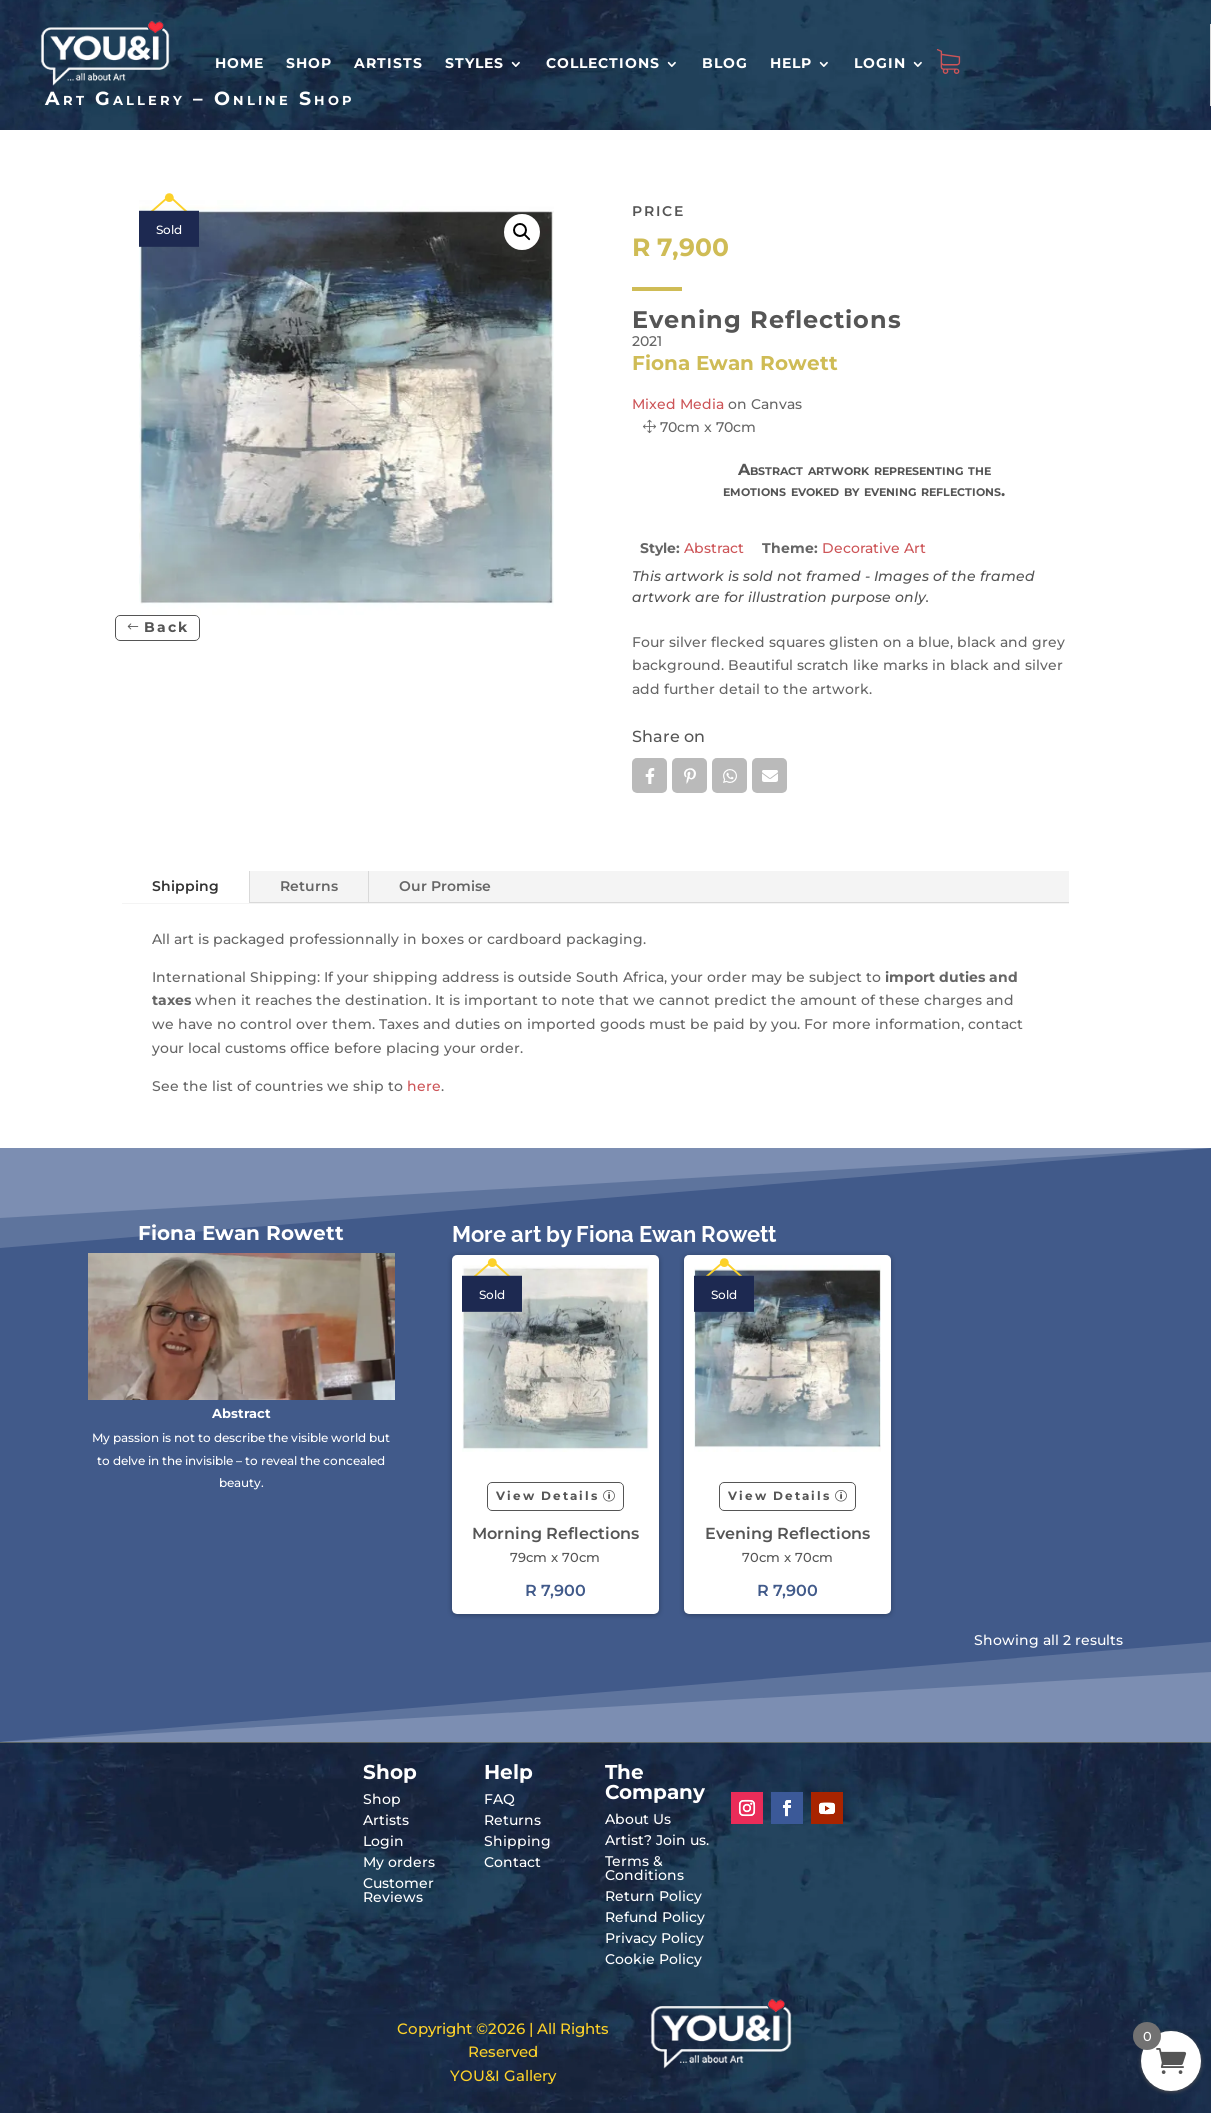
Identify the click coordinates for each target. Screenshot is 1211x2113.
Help (791, 63)
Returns (309, 886)
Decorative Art (874, 548)
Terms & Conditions (644, 1868)
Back (166, 627)
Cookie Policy (653, 1959)
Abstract (714, 548)
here (424, 1086)
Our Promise (445, 886)
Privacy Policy (654, 1938)
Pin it (689, 776)
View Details (547, 1495)
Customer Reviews (398, 1890)
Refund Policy (655, 1917)
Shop (309, 63)
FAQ (499, 1799)
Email (769, 776)
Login (880, 63)
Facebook (649, 776)
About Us (638, 1819)
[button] (522, 232)
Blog (725, 63)
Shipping (185, 886)
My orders (399, 1862)
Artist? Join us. (657, 1840)
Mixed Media (678, 404)
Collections (603, 63)
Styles (474, 63)
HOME (239, 63)
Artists (388, 63)
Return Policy (653, 1896)
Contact (512, 1862)
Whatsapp (729, 776)
